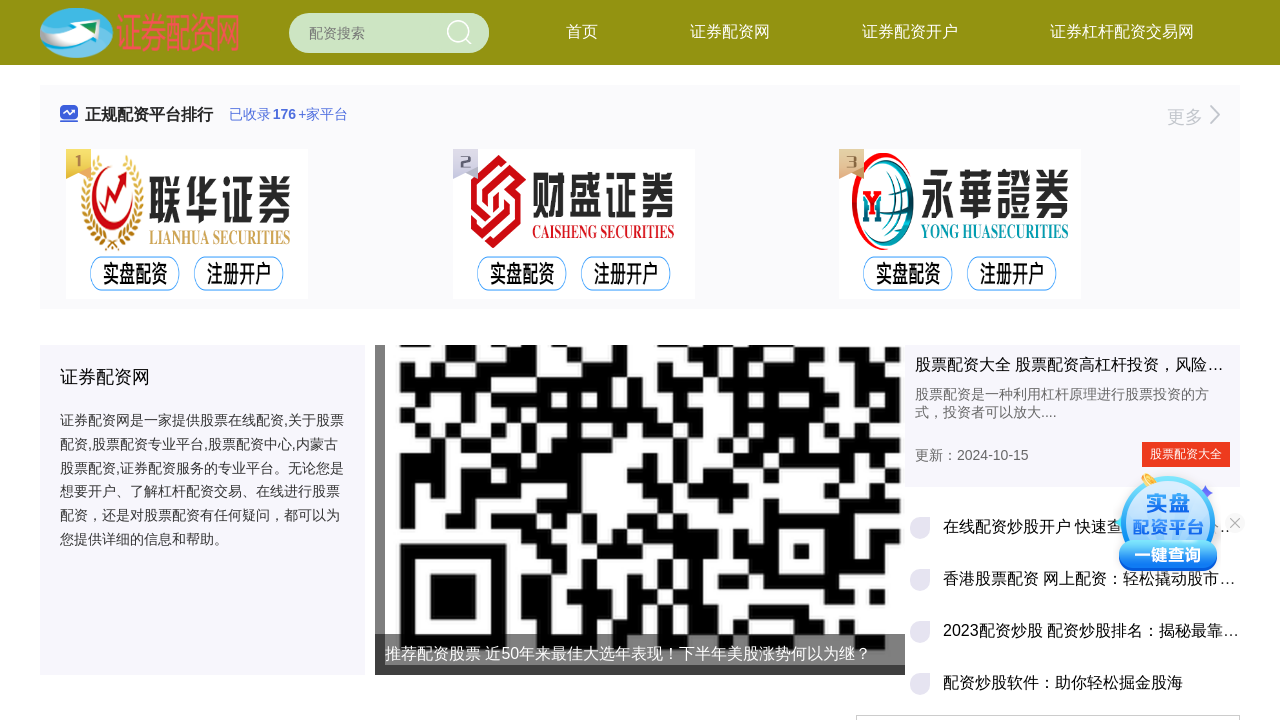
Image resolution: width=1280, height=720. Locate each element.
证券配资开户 (910, 31)
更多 (1193, 117)
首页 (582, 31)
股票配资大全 (1186, 454)
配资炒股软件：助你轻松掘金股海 (1063, 682)
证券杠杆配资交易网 (1122, 31)
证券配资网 (730, 31)
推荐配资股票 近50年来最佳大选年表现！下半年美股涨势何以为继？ (628, 653)
